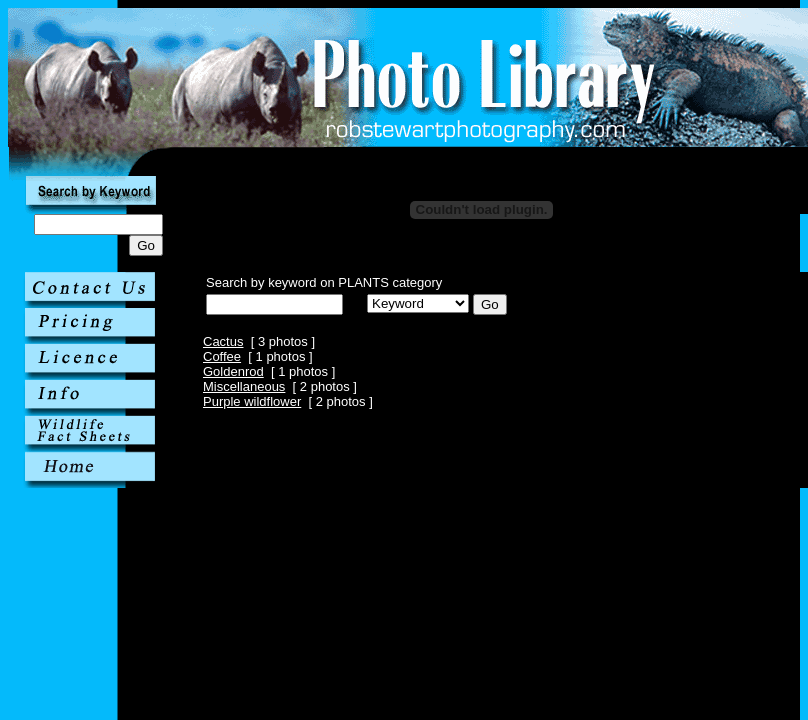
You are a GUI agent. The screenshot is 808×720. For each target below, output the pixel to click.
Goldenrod (233, 371)
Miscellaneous (244, 386)
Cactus (223, 341)
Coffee (222, 356)
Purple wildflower (252, 401)
